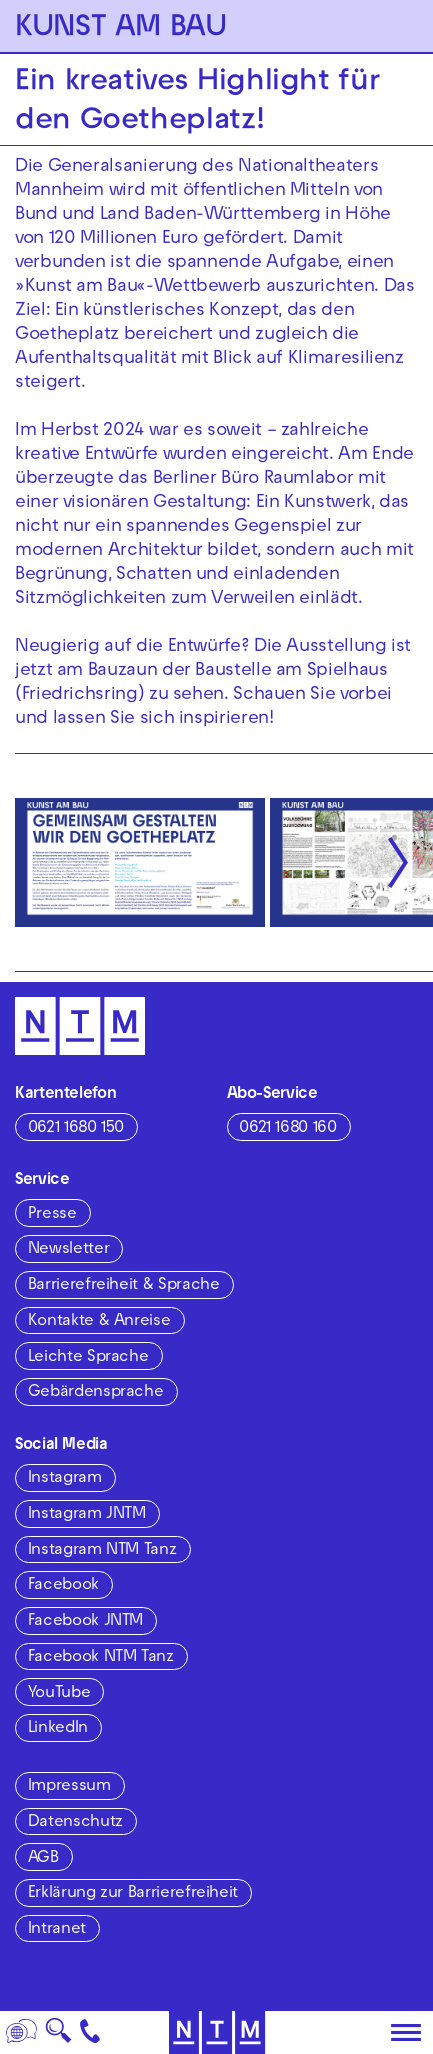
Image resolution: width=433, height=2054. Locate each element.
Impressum (69, 1787)
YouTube (59, 1694)
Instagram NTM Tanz (102, 1551)
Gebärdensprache (96, 1393)
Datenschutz (75, 1823)
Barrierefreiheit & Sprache (124, 1286)
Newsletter (68, 1250)
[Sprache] (22, 2032)
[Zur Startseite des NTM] (216, 2032)
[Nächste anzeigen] (398, 862)
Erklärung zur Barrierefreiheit (133, 1894)
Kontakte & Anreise (99, 1322)
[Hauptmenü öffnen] (406, 2033)
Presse (52, 1215)
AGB (43, 1859)
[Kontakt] (90, 2032)
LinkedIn (58, 1729)
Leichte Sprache (88, 1358)
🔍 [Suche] (58, 2036)
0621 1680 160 (287, 1129)
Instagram (65, 1479)
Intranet (57, 1930)
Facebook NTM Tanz (101, 1658)
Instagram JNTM (87, 1515)
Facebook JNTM (85, 1622)
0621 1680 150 (76, 1129)
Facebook (63, 1586)
